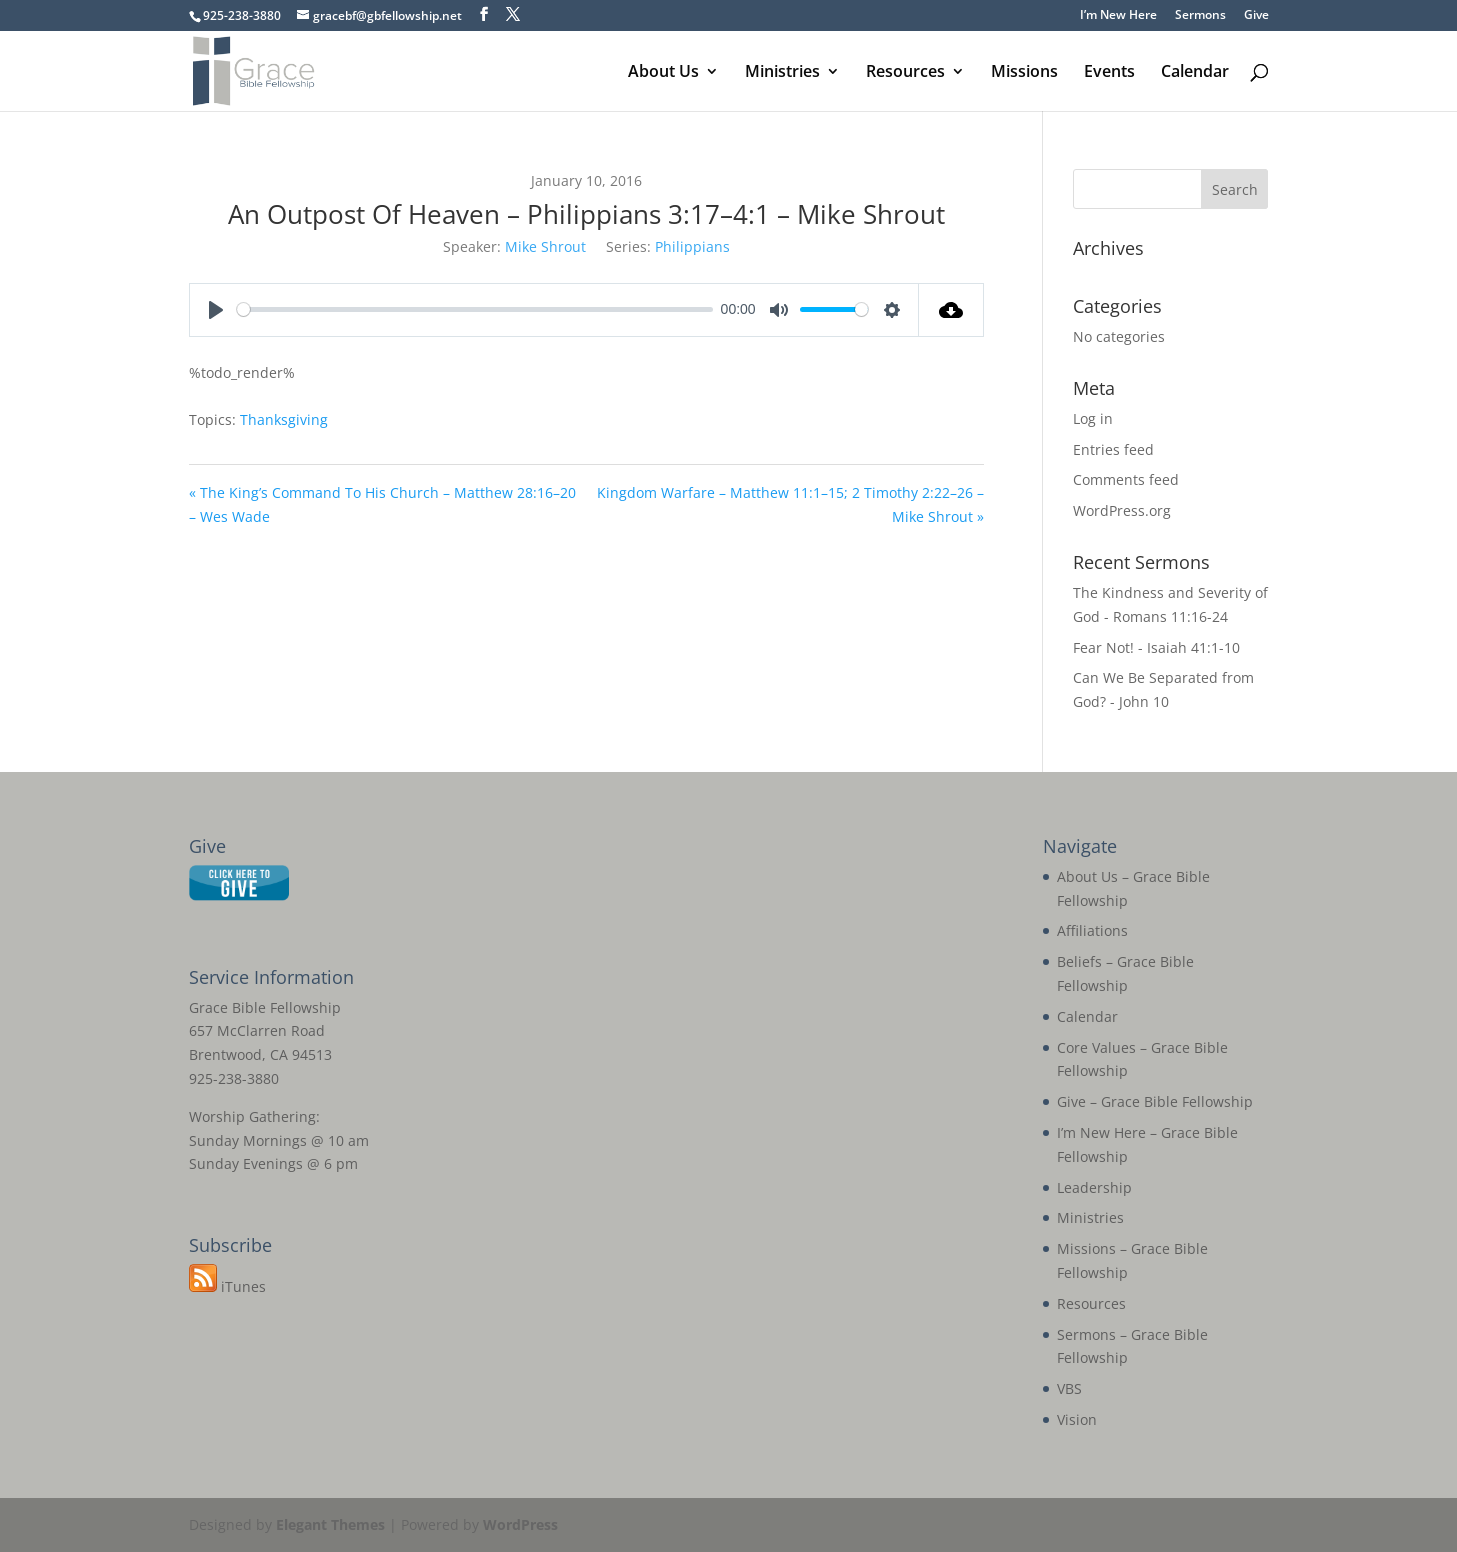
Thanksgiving (284, 419)
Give (1256, 16)
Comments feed (1126, 479)
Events (1109, 73)
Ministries (782, 73)
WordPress (520, 1524)
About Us (663, 73)
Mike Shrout (545, 246)
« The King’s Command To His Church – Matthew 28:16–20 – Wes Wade (382, 504)
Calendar (1195, 73)
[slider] (475, 309)
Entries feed (1113, 449)
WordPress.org (1122, 510)
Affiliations (1092, 930)
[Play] (216, 310)
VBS (1069, 1388)
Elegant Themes (330, 1524)
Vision (1077, 1419)
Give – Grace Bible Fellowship (1155, 1101)
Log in (1093, 418)
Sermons (1200, 16)
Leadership (1094, 1187)
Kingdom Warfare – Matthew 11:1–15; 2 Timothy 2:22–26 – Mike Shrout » (790, 504)
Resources (905, 73)
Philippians (692, 246)
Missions (1024, 73)
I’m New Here (1118, 16)
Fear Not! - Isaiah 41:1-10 (1156, 647)
